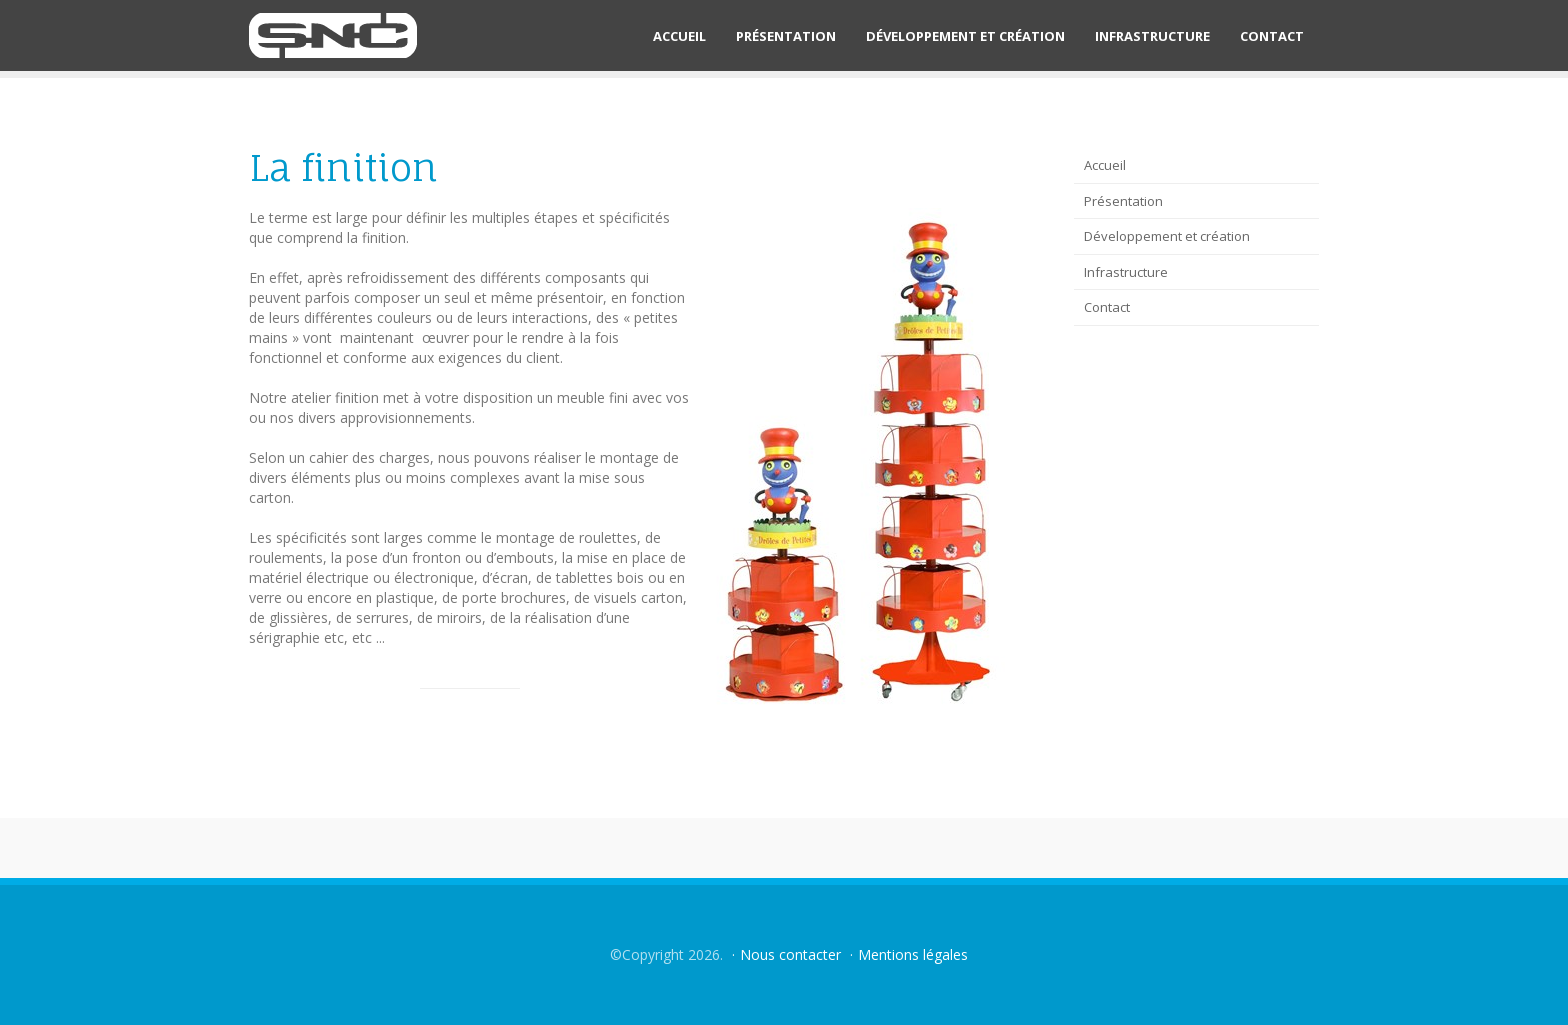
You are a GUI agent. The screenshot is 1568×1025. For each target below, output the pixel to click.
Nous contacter (790, 954)
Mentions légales (913, 954)
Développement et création (965, 36)
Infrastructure (1152, 36)
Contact (1272, 36)
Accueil (679, 36)
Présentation (786, 36)
